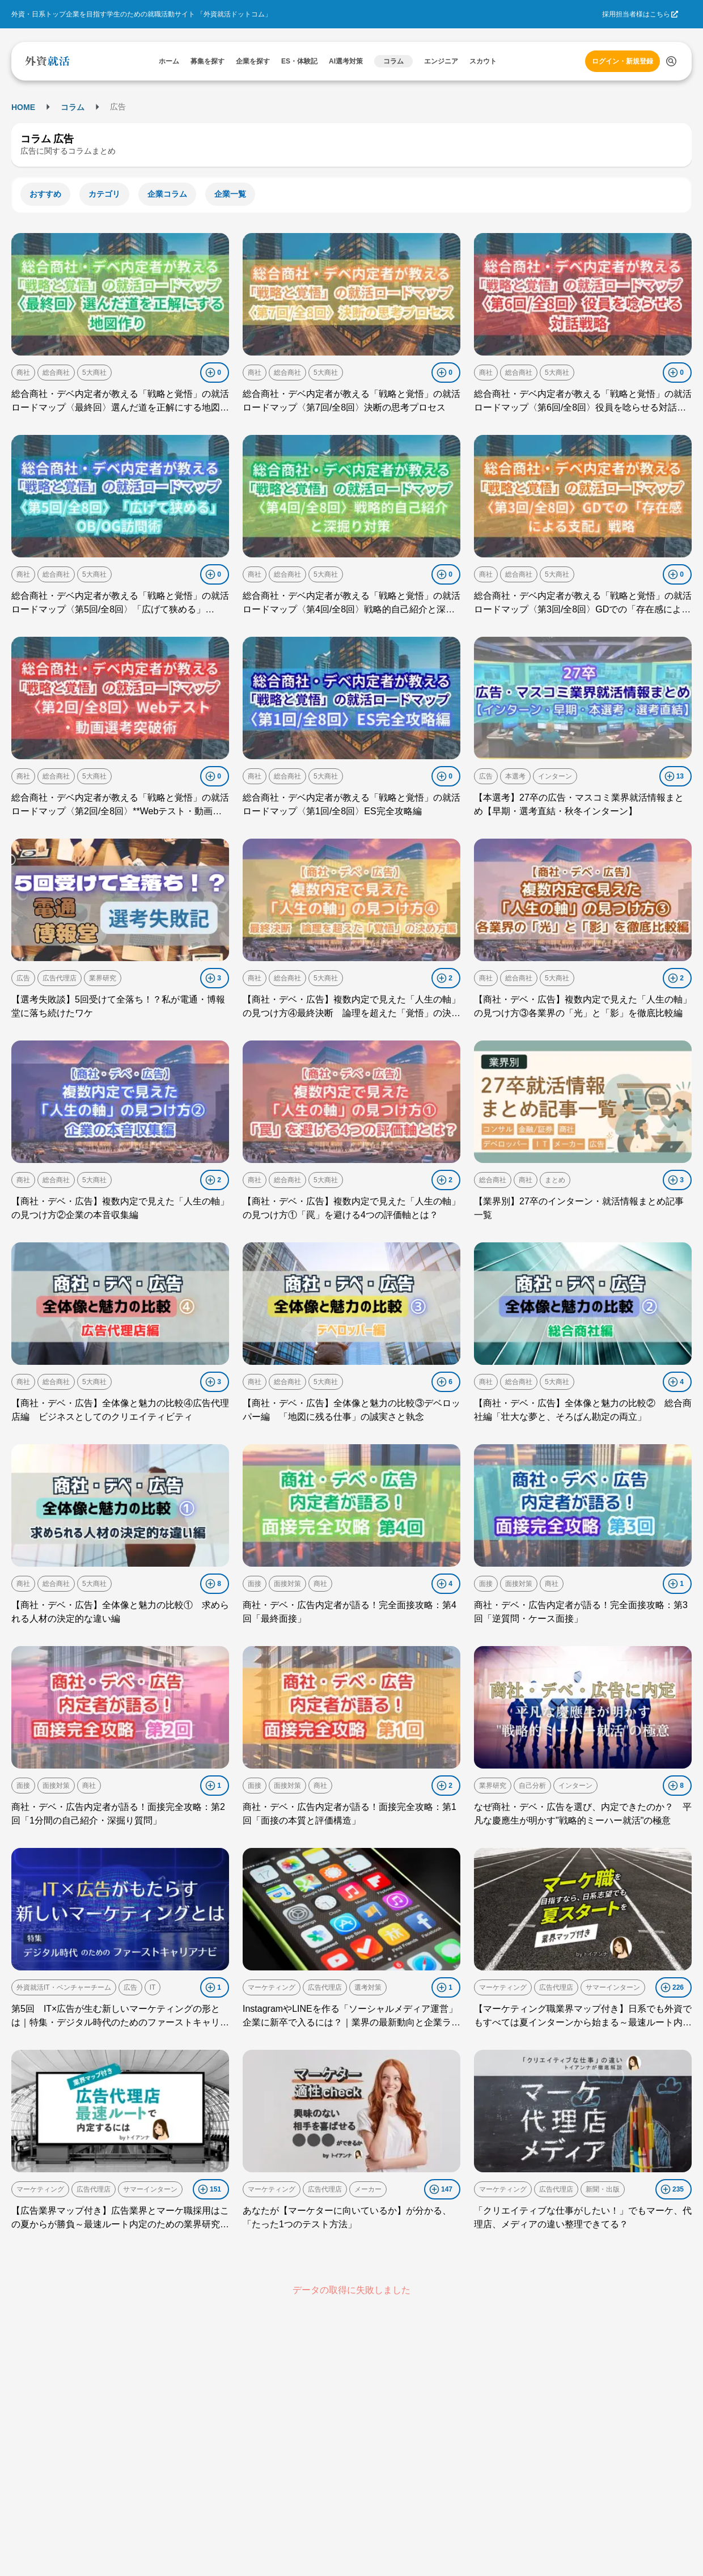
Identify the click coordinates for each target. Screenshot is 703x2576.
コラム (72, 107)
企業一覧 (230, 193)
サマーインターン (613, 1987)
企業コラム (167, 193)
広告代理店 (60, 978)
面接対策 (287, 1584)
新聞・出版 (603, 2189)
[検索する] (671, 61)
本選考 (515, 776)
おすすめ (45, 193)
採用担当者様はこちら (636, 14)
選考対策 (368, 1987)
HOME (23, 107)
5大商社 (94, 373)
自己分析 (532, 1786)
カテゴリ (104, 193)
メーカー (368, 2189)
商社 (23, 373)
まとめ (555, 1180)
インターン (555, 776)
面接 (254, 1584)
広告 (486, 776)
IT (153, 1987)
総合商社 (56, 373)
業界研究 (102, 978)
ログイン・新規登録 (622, 61)
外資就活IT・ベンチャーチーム (63, 1987)
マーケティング (271, 1987)
